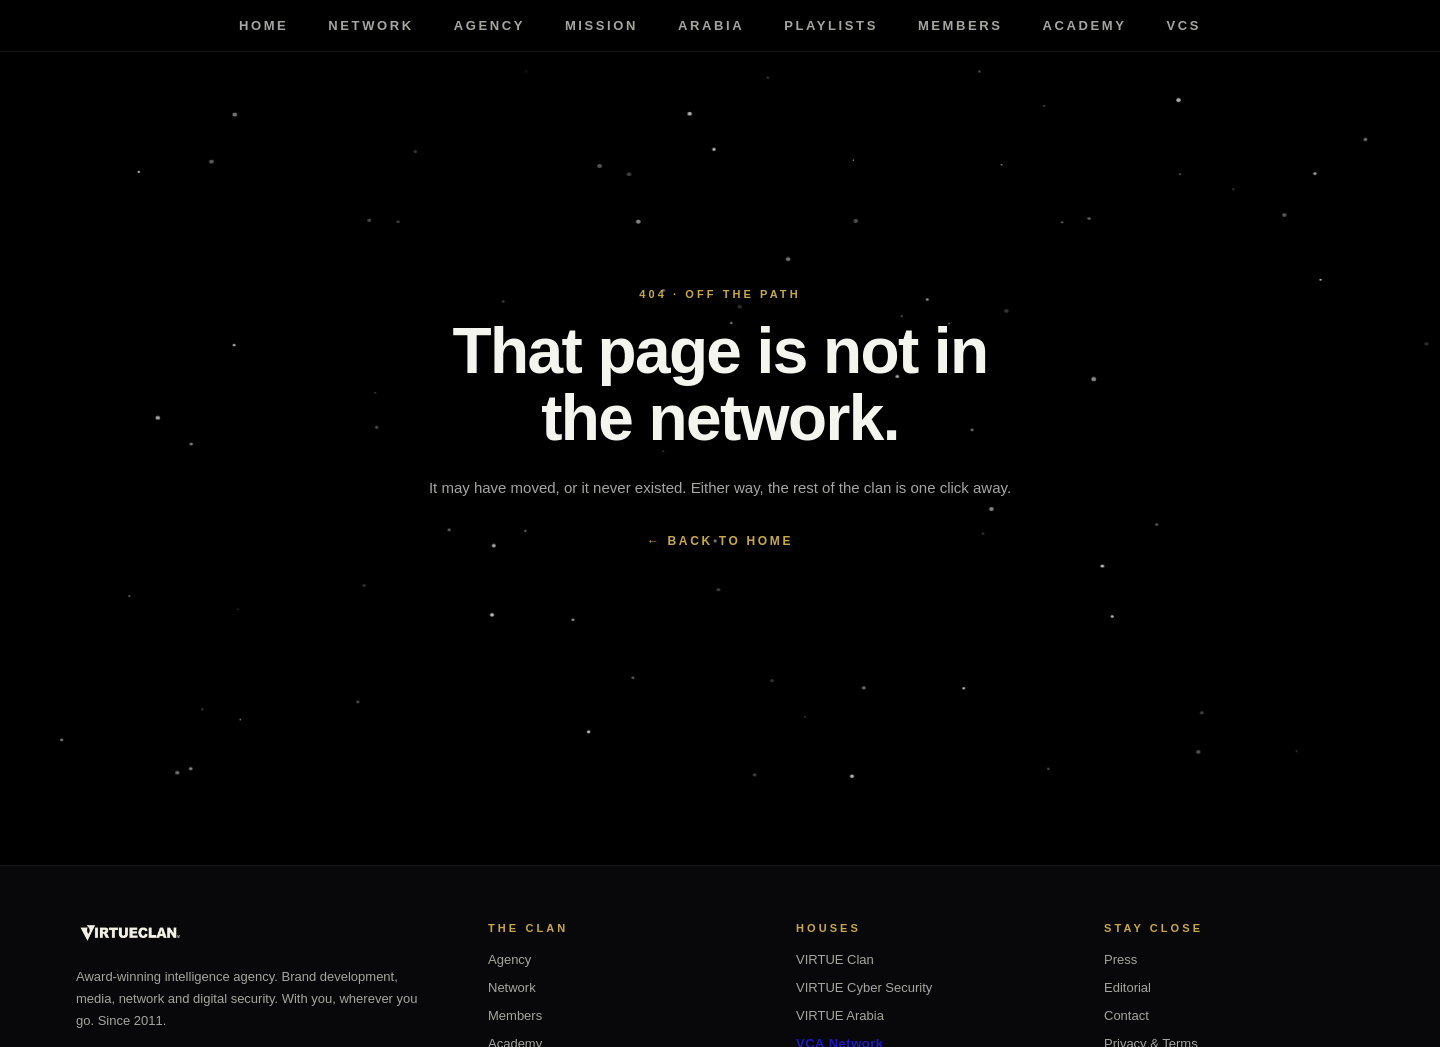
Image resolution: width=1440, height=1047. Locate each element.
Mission (601, 25)
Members (960, 25)
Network (370, 25)
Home (263, 25)
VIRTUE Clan (835, 959)
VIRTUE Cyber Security (864, 987)
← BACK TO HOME (720, 541)
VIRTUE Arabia (840, 1015)
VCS (1184, 25)
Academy (1085, 25)
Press (1120, 959)
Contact (1126, 1015)
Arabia (711, 25)
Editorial (1127, 987)
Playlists (831, 25)
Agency (489, 25)
